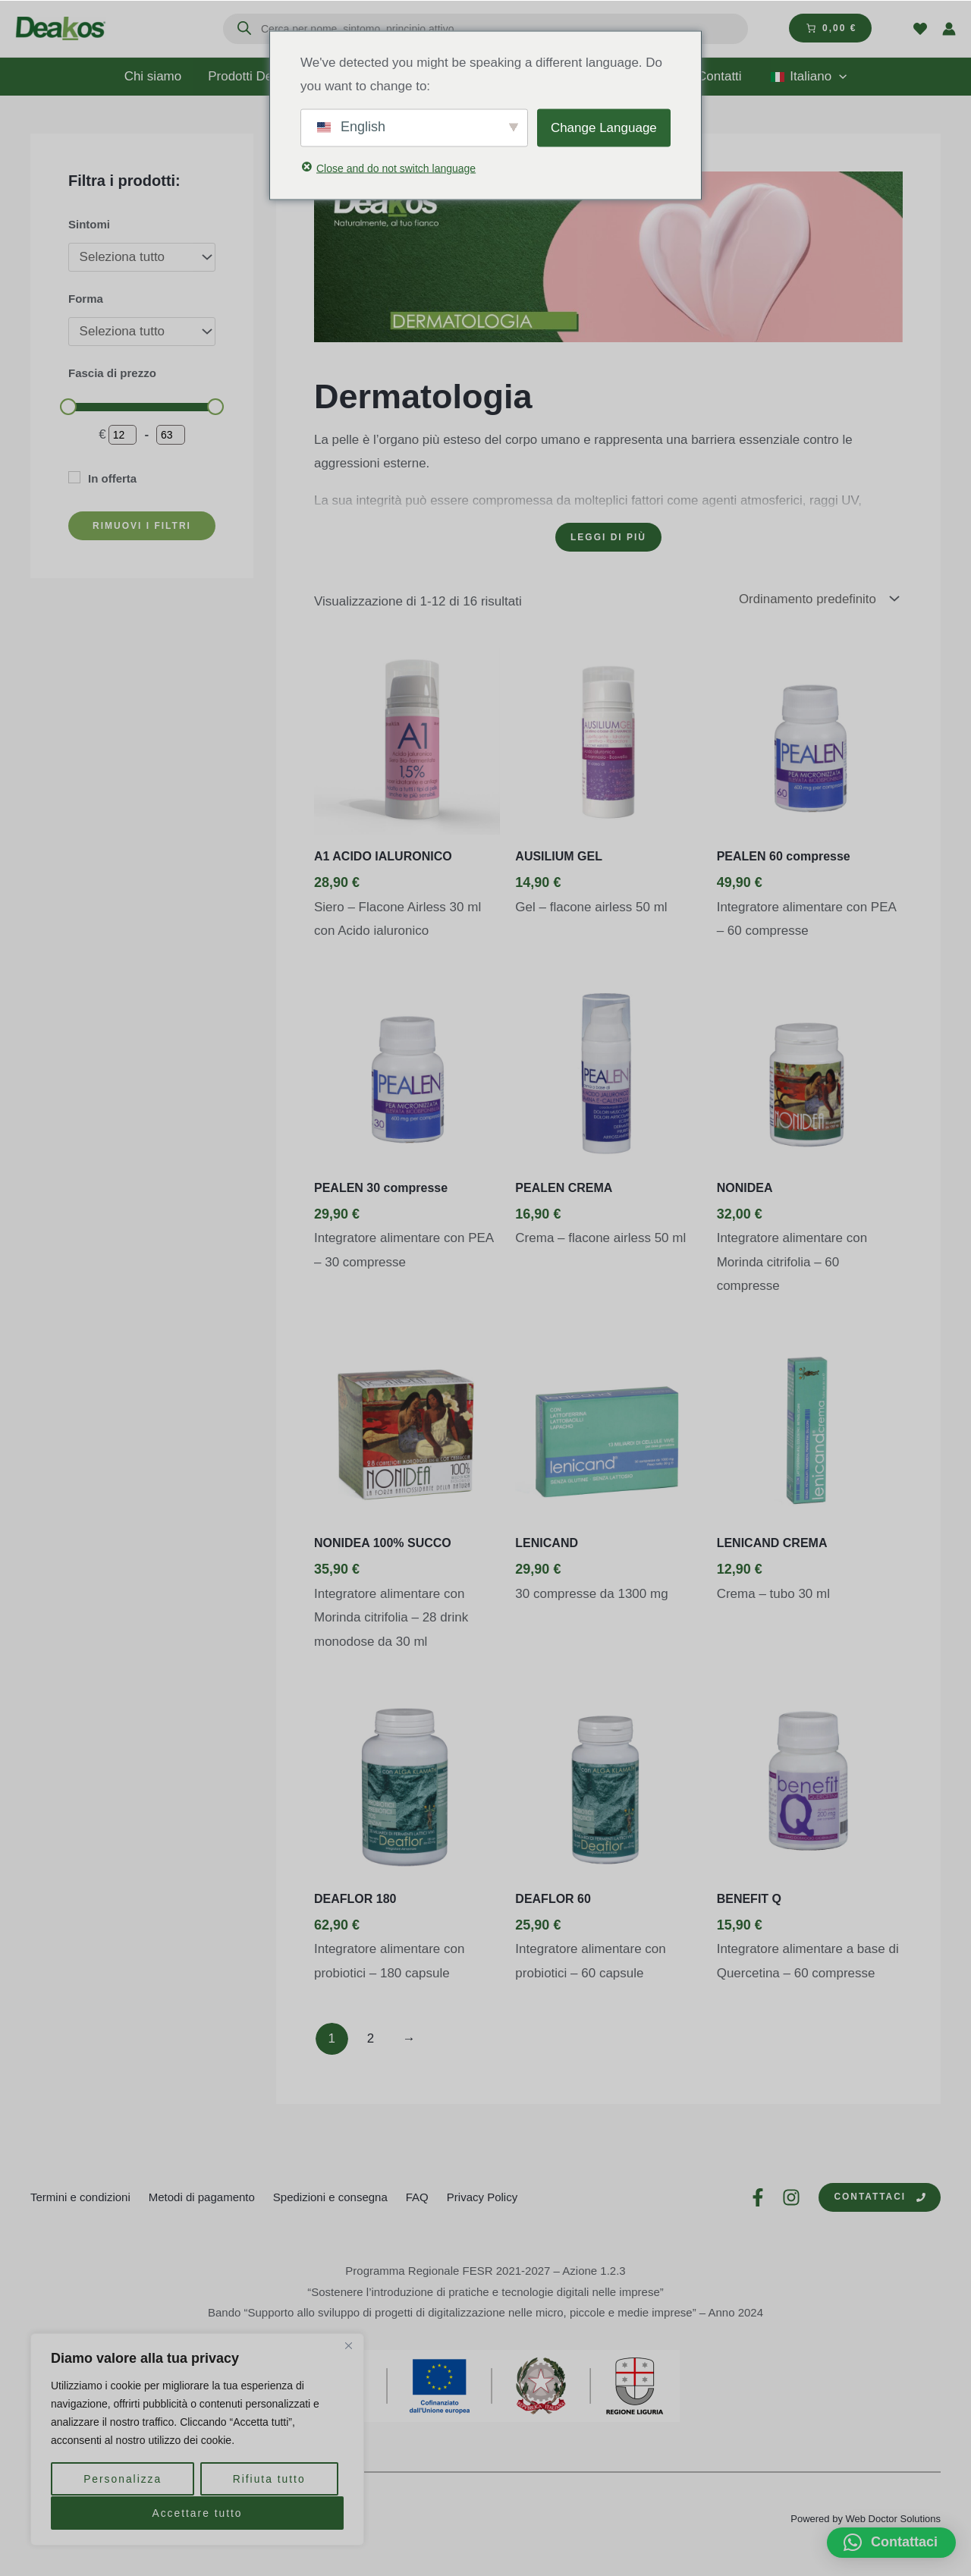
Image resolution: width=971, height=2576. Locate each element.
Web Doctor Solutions (893, 2518)
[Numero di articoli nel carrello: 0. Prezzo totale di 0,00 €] (830, 28)
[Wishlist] (920, 29)
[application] (836, 77)
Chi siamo (155, 76)
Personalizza (122, 2480)
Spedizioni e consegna (330, 2197)
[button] (891, 2542)
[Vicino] (348, 2348)
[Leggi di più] (608, 537)
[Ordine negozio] (820, 599)
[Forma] (141, 331)
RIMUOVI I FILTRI (142, 526)
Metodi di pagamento (202, 2197)
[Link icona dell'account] (949, 29)
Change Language (604, 127)
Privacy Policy (482, 2197)
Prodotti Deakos (262, 77)
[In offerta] (74, 477)
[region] (197, 2440)
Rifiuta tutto (269, 2480)
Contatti (718, 76)
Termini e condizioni (80, 2197)
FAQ (417, 2197)
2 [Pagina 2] (370, 2039)
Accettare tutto (197, 2513)
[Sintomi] (141, 257)
